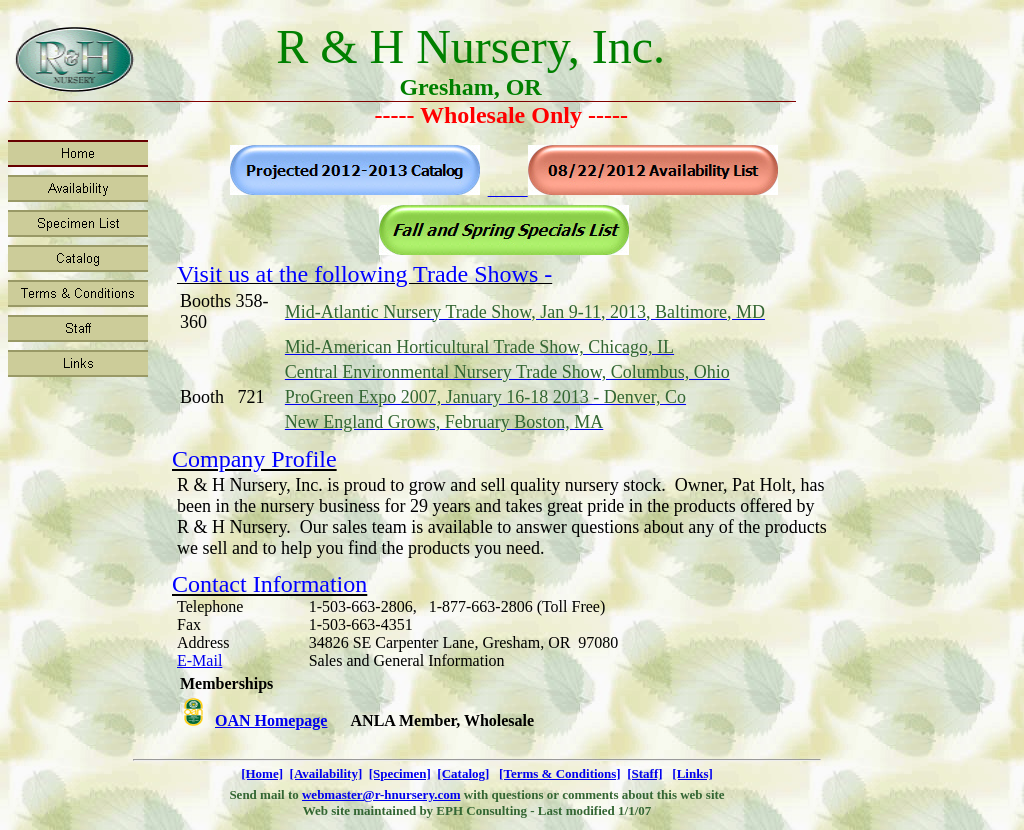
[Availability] (326, 773)
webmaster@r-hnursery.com (381, 794)
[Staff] (644, 773)
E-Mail (199, 660)
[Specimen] (400, 773)
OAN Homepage (271, 720)
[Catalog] (463, 773)
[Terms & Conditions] (560, 773)
